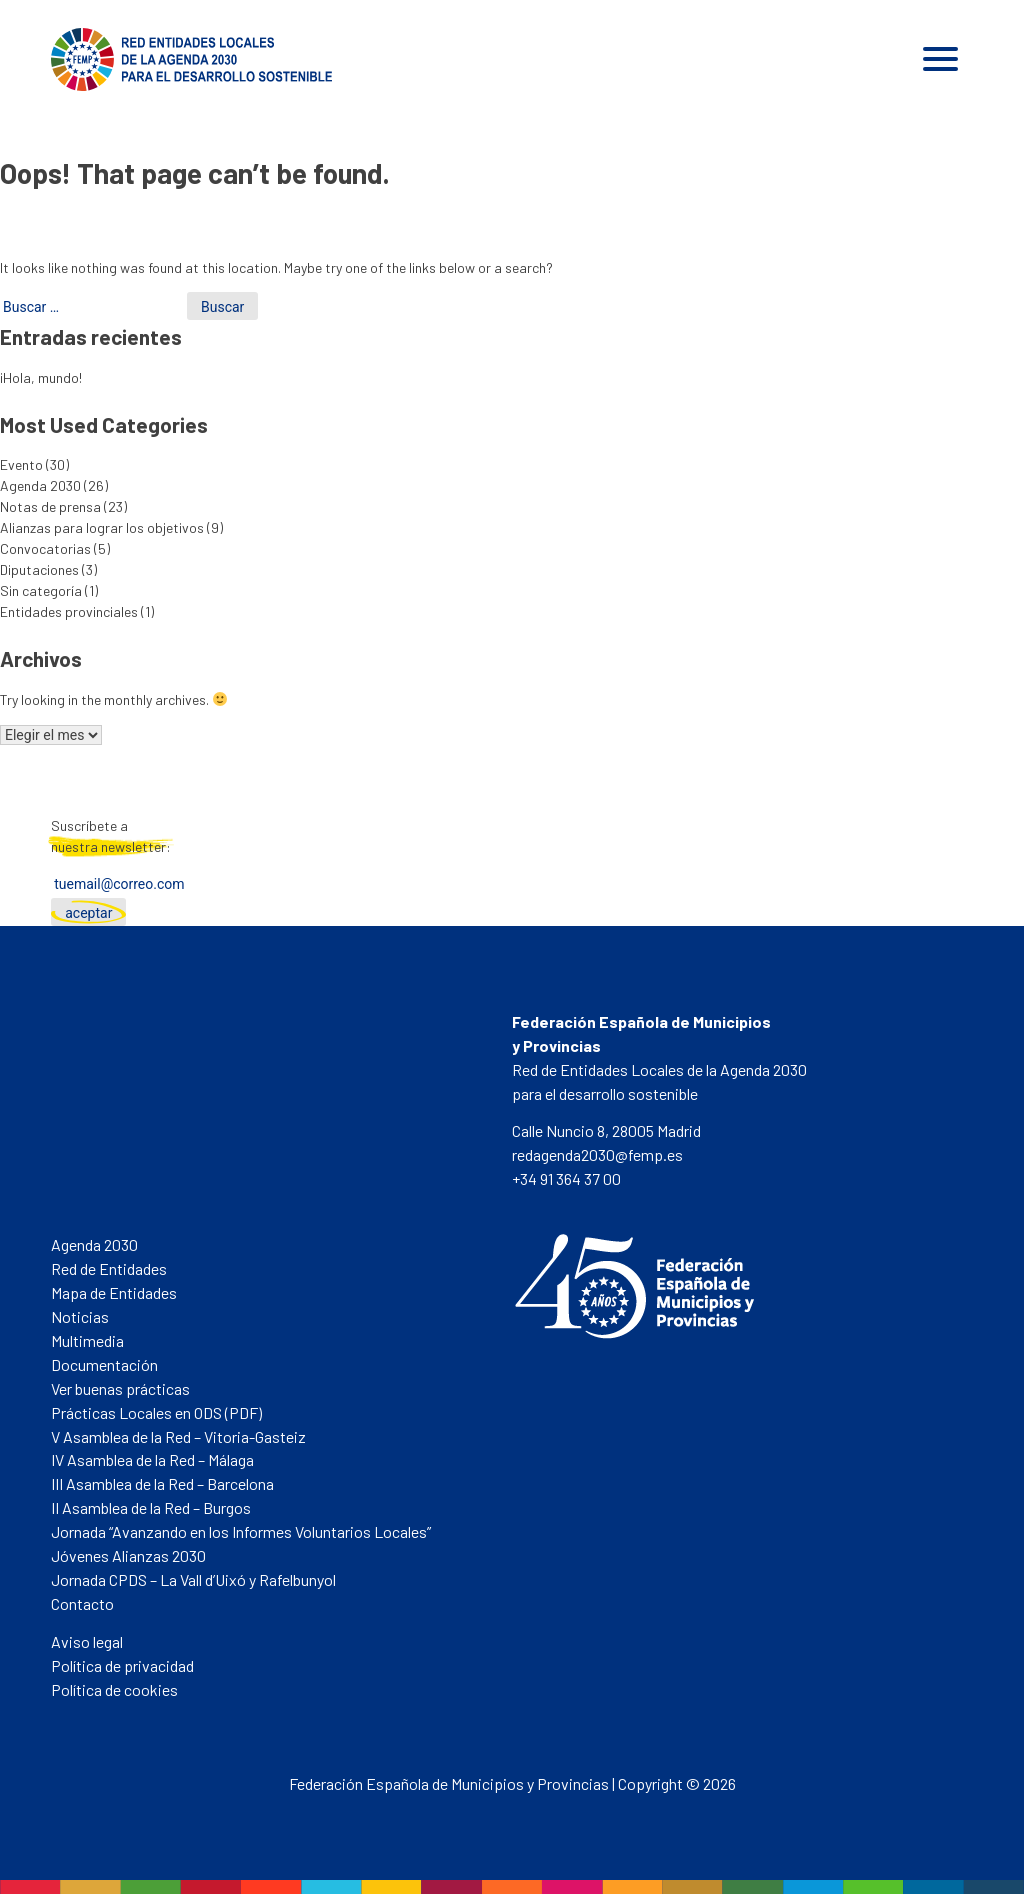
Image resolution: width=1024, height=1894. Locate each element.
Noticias (80, 1316)
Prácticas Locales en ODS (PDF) (156, 1412)
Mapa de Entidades (114, 1292)
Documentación (104, 1364)
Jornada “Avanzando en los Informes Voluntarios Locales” (241, 1531)
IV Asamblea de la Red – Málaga (152, 1459)
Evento (21, 464)
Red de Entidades (109, 1268)
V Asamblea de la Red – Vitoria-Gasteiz (178, 1436)
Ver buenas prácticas (120, 1388)
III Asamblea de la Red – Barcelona (162, 1483)
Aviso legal (87, 1641)
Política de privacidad (122, 1665)
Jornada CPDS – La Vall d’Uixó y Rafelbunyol (193, 1579)
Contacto (82, 1603)
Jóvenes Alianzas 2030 (128, 1555)
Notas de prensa (50, 506)
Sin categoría (41, 590)
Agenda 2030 (40, 485)
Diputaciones (39, 569)
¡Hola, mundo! (41, 377)
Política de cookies (114, 1689)
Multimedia (87, 1340)
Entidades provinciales (69, 611)
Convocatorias (45, 548)
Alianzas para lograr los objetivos (102, 527)
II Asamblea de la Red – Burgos (151, 1507)
